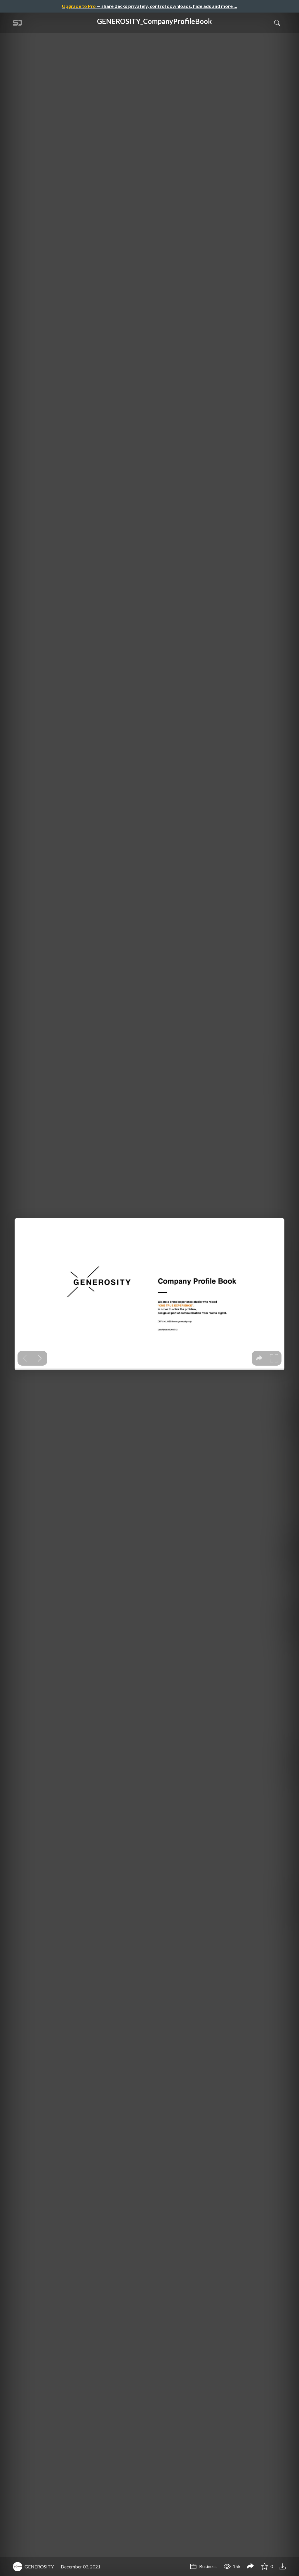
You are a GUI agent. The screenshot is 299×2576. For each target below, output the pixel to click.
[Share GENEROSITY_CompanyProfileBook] (250, 2567)
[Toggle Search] (277, 22)
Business (203, 2566)
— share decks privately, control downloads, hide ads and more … (149, 6)
